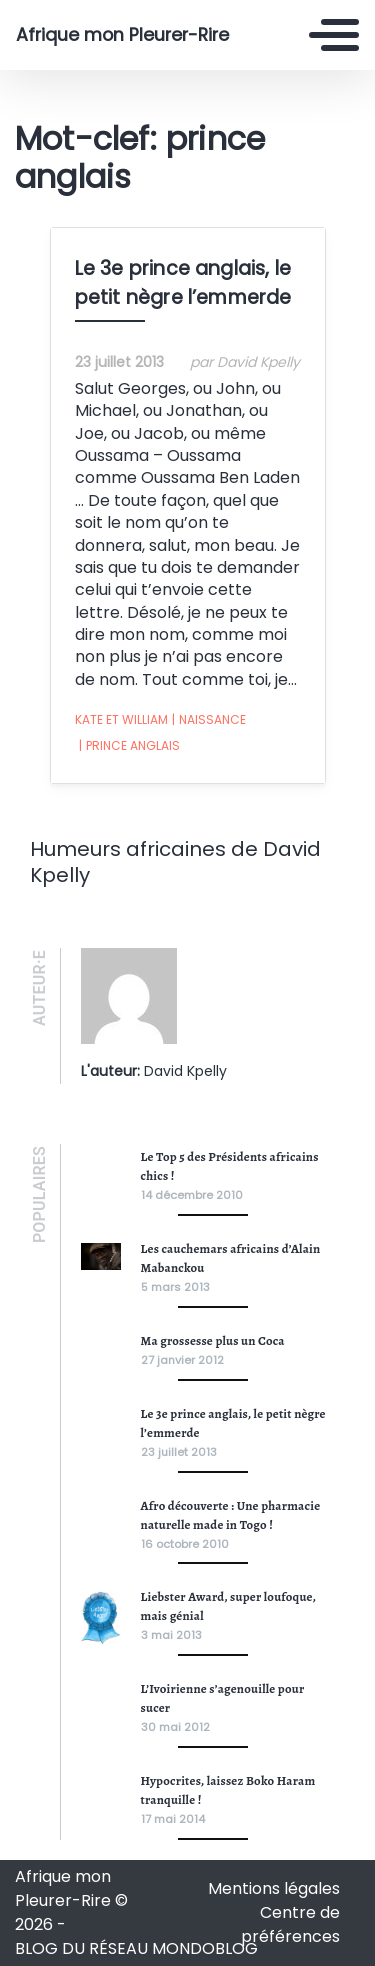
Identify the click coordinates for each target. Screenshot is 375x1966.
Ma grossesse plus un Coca (213, 1340)
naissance (209, 720)
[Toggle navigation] (334, 35)
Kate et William (121, 719)
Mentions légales (274, 1888)
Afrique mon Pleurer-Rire (122, 35)
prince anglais (129, 746)
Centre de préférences (290, 1924)
